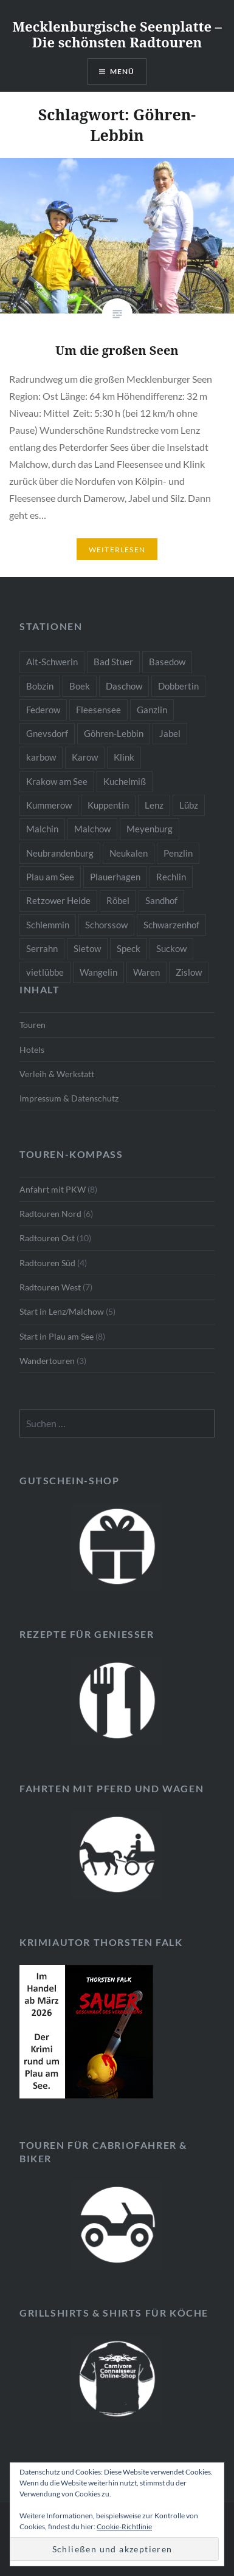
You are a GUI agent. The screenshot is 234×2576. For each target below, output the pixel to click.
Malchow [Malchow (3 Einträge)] (92, 828)
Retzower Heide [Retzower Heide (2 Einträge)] (58, 900)
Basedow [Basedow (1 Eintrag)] (167, 661)
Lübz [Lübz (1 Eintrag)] (188, 805)
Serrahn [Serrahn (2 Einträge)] (42, 948)
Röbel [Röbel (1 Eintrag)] (117, 900)
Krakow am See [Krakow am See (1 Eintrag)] (57, 781)
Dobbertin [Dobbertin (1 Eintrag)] (178, 685)
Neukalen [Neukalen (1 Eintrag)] (128, 853)
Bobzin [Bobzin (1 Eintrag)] (39, 685)
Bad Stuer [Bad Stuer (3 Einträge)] (113, 661)
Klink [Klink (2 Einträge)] (124, 757)
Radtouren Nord (50, 1213)
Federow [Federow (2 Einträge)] (43, 709)
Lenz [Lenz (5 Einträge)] (154, 805)
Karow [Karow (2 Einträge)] (85, 757)
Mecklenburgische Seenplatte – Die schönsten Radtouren (117, 34)
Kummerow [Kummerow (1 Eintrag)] (49, 805)
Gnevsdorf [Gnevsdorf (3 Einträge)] (47, 733)
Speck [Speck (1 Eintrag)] (128, 948)
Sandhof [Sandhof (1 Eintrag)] (161, 900)
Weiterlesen (117, 549)
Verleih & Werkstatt (56, 1074)
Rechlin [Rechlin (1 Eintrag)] (171, 876)
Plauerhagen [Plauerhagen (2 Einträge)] (115, 876)
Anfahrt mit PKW (52, 1189)
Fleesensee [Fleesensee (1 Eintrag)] (98, 709)
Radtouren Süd (47, 1263)
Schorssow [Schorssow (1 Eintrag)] (106, 924)
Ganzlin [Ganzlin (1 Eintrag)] (152, 709)
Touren (32, 1024)
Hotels (31, 1049)
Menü (122, 71)
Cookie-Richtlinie (124, 2526)
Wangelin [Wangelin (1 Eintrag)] (98, 972)
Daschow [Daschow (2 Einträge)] (124, 685)
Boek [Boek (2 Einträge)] (79, 685)
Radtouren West (50, 1287)
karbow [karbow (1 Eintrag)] (41, 757)
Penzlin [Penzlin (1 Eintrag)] (178, 853)
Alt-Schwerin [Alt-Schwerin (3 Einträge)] (52, 661)
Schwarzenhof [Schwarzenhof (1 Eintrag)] (171, 924)
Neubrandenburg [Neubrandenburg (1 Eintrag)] (60, 853)
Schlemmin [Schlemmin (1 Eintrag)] (47, 924)
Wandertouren (47, 1360)
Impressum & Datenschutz (69, 1098)
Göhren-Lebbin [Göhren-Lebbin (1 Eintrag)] (113, 733)
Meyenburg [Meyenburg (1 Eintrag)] (149, 828)
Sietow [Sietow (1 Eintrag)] (87, 948)
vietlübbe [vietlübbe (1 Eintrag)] (45, 972)
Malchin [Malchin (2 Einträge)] (42, 828)
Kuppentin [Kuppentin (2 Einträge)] (108, 805)
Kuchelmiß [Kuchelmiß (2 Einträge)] (124, 781)
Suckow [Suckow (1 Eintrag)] (171, 948)
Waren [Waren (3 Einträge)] (146, 972)
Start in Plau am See (56, 1336)
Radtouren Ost (47, 1238)
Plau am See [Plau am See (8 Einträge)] (50, 876)
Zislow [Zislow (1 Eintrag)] (189, 972)
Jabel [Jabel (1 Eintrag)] (170, 733)
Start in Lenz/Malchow (61, 1311)
